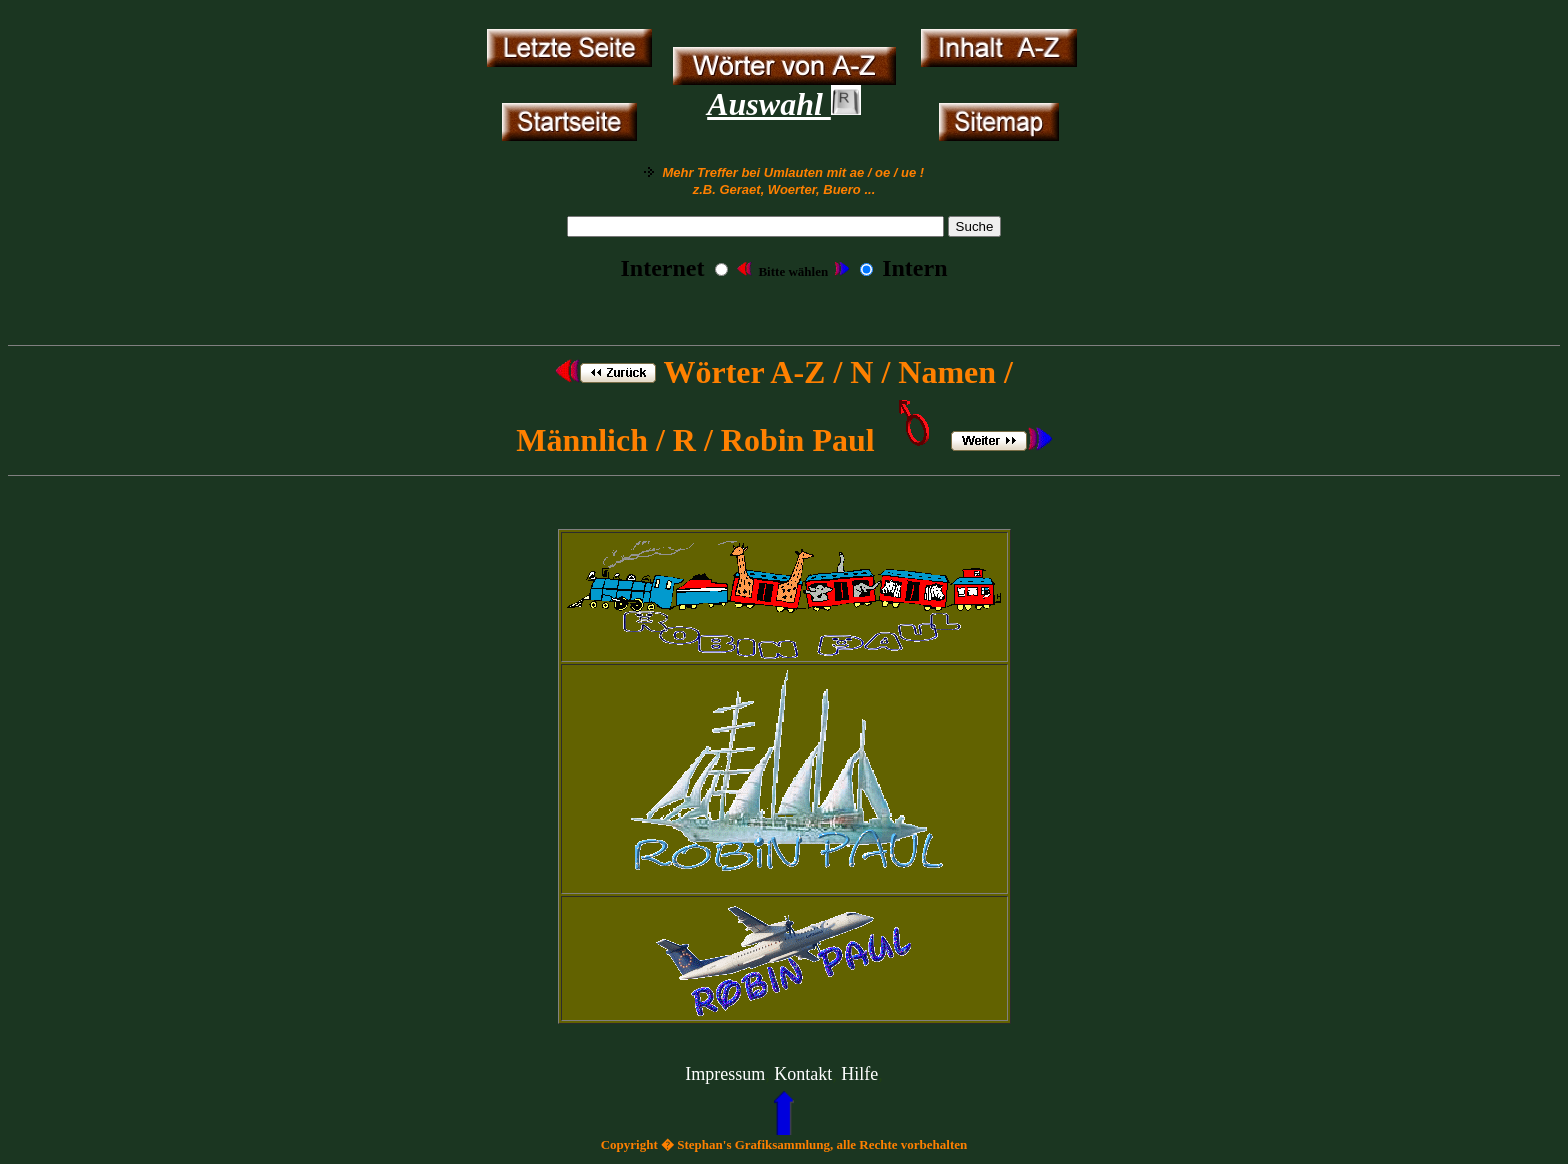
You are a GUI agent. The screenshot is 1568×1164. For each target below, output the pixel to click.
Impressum (725, 1074)
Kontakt (803, 1074)
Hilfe (859, 1074)
